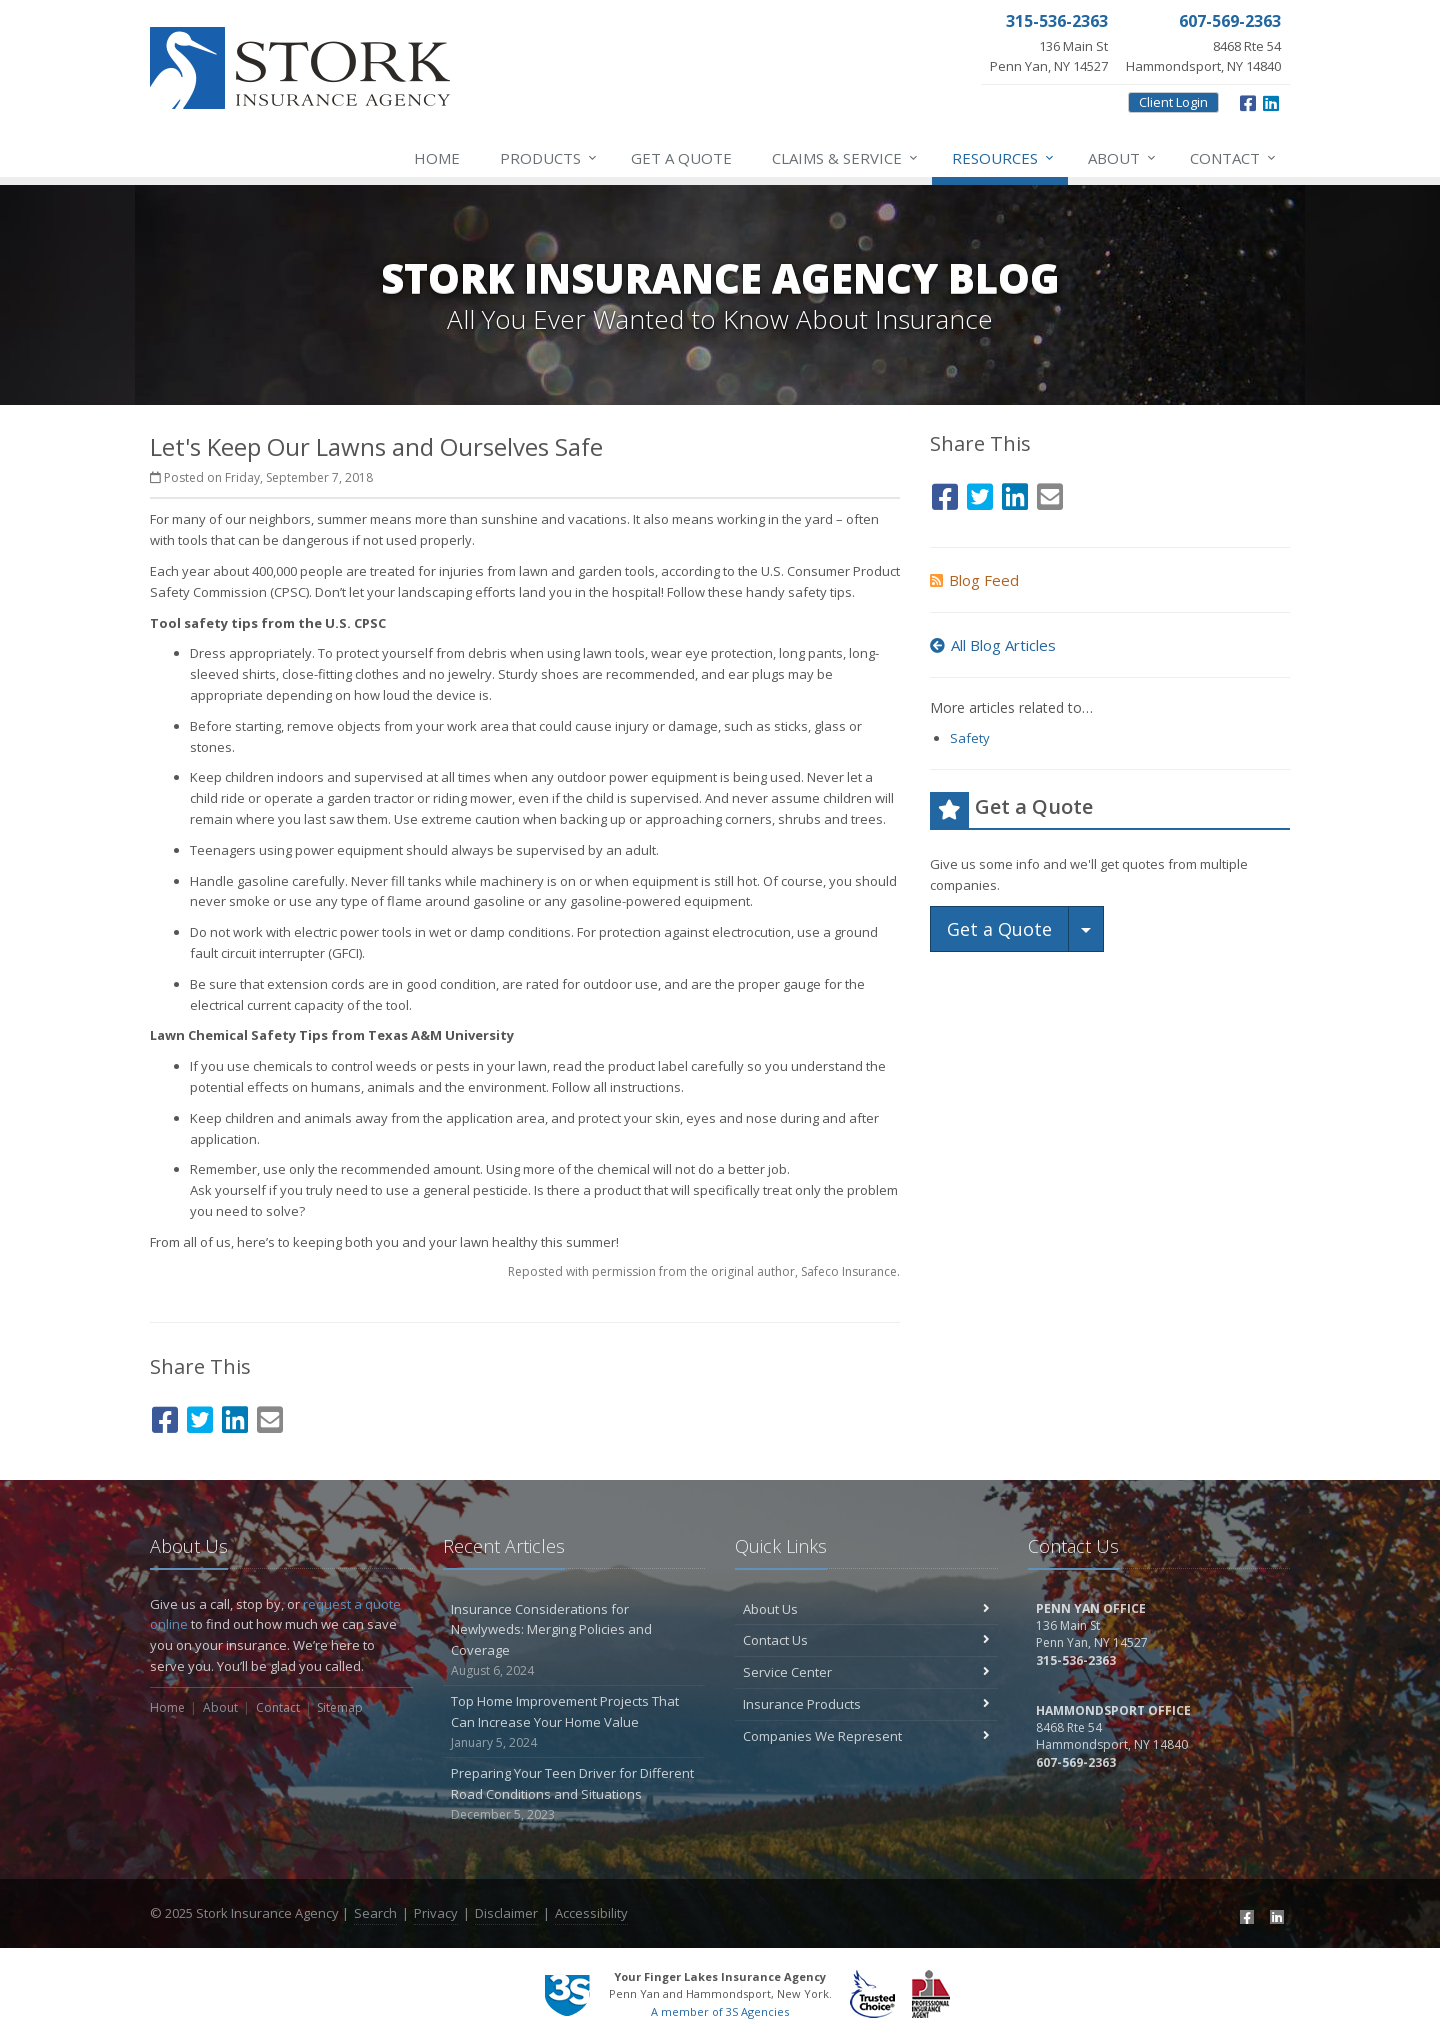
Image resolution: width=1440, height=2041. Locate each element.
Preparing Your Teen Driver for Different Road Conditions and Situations (574, 1794)
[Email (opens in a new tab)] (270, 1416)
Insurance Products (866, 1704)
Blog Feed (974, 580)
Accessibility (591, 1913)
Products (549, 158)
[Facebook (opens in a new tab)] (1248, 101)
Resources (1004, 158)
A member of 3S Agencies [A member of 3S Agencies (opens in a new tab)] (720, 2011)
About (1123, 158)
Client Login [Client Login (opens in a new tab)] (1173, 102)
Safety (970, 738)
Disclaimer (506, 1913)
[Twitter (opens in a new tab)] (200, 1416)
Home (437, 158)
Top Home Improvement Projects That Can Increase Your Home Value (574, 1722)
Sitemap (340, 1707)
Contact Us (866, 1640)
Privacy (436, 1913)
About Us (866, 1609)
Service (846, 158)
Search (375, 1913)
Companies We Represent (866, 1736)
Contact (1234, 158)
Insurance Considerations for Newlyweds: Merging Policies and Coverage (574, 1640)
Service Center (866, 1672)
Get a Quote (681, 158)
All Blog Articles (993, 645)
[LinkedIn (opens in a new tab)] (1271, 101)
